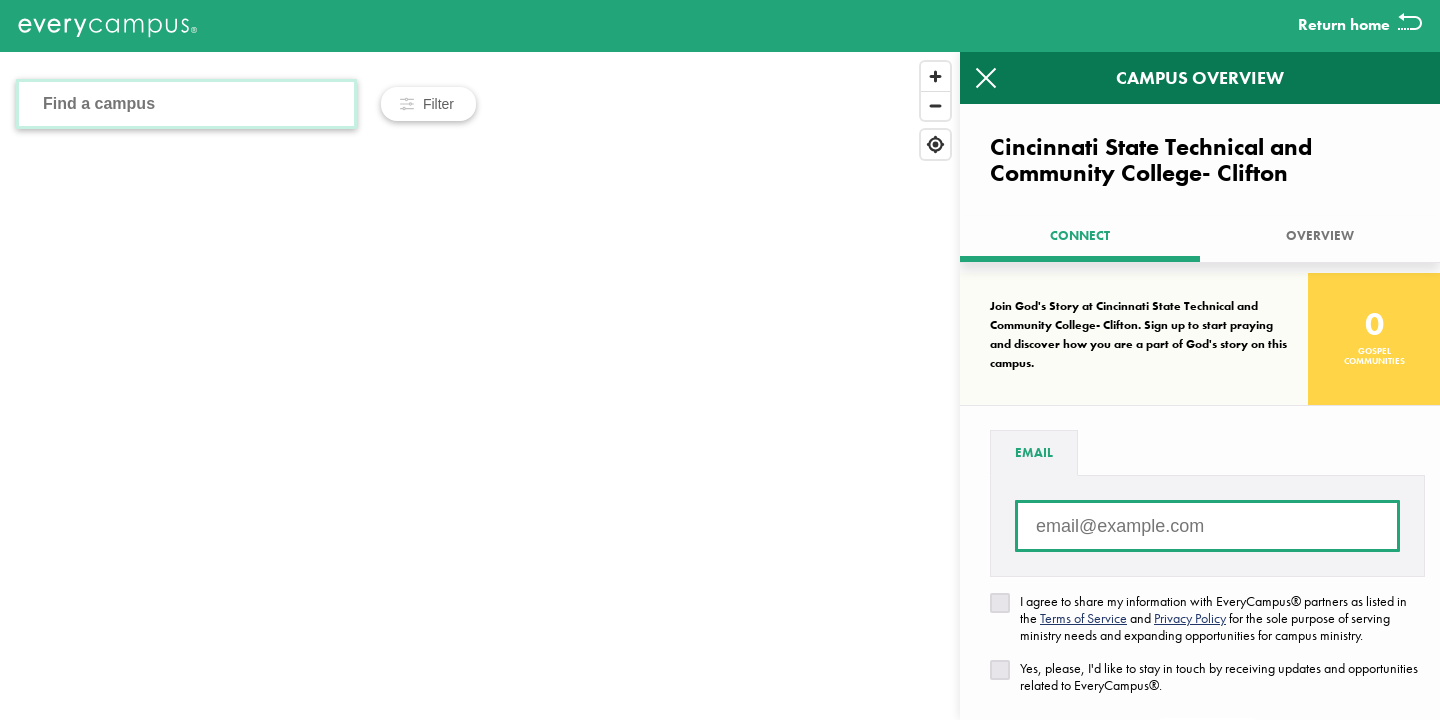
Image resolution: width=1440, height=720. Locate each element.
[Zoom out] (935, 105)
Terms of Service (1083, 618)
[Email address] (1207, 526)
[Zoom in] (935, 76)
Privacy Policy (1190, 618)
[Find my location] (935, 144)
